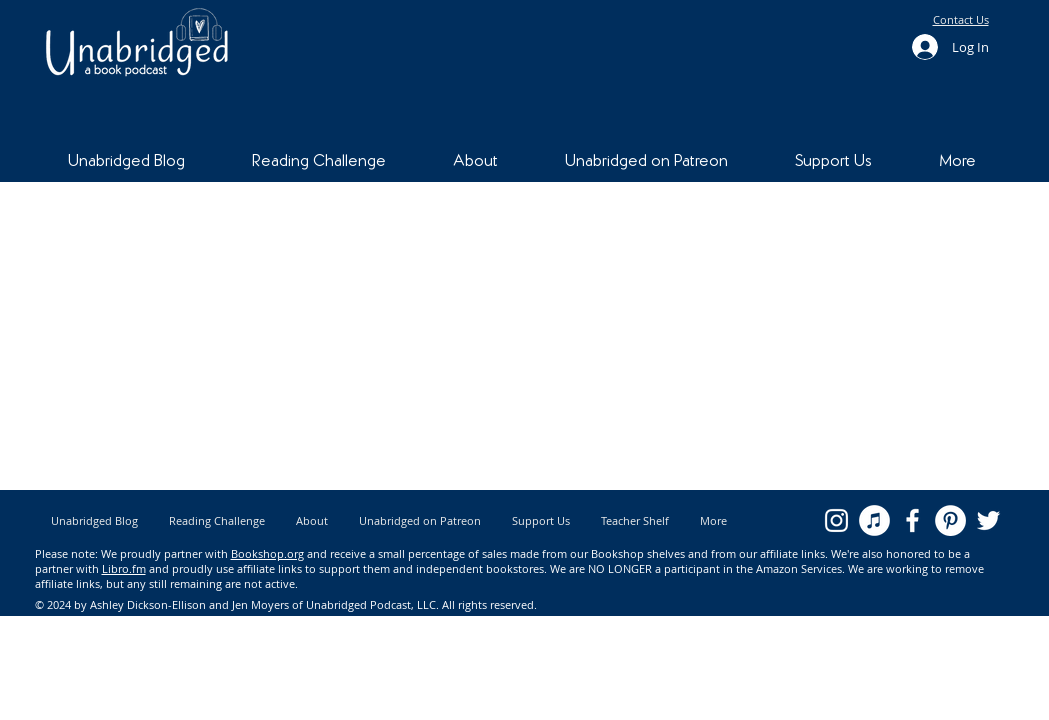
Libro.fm (124, 568)
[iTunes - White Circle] (874, 520)
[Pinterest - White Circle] (950, 520)
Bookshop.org (267, 553)
